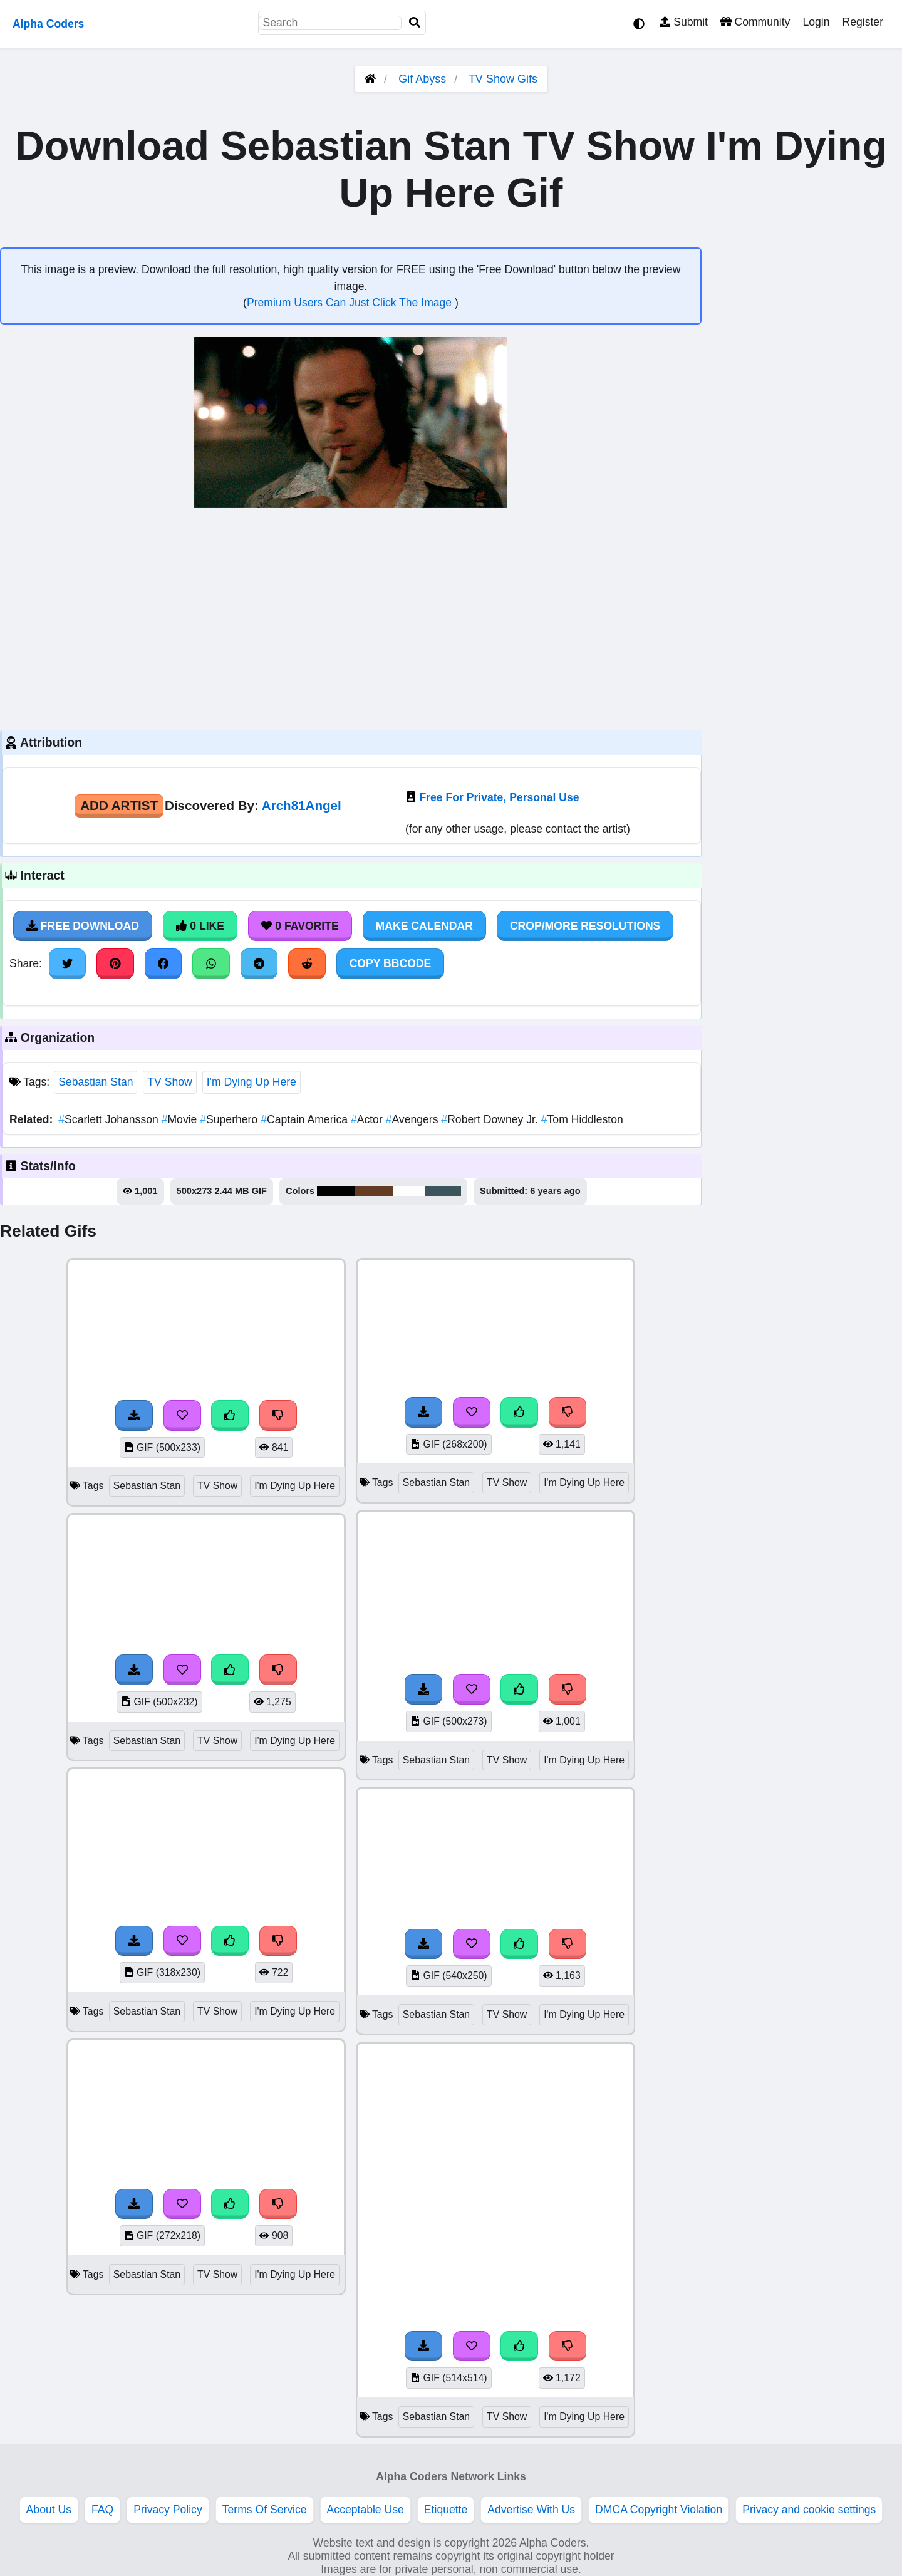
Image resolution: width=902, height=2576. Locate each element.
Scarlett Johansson (109, 1119)
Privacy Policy (167, 2509)
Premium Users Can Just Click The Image (351, 302)
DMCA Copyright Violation (658, 2509)
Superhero (230, 1119)
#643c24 (374, 1191)
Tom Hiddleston (582, 1119)
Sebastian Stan (95, 1082)
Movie (181, 1119)
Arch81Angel (301, 805)
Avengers (414, 1119)
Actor (368, 1119)
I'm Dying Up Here (251, 1082)
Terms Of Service (264, 2509)
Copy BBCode (391, 963)
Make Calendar (424, 926)
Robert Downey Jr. (491, 1119)
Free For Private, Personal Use (499, 797)
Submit (684, 22)
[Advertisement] (351, 617)
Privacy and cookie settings (809, 2509)
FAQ (102, 2509)
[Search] (414, 22)
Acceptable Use (365, 2509)
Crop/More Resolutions (585, 926)
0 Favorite (300, 926)
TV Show (169, 1082)
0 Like (200, 926)
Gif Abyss (422, 79)
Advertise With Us (531, 2509)
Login (815, 22)
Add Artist (119, 805)
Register (862, 22)
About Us (48, 2509)
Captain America (306, 1119)
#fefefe (409, 1191)
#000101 (336, 1191)
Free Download (82, 926)
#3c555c (443, 1191)
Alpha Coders (48, 24)
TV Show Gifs (503, 79)
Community (755, 22)
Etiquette (445, 2509)
